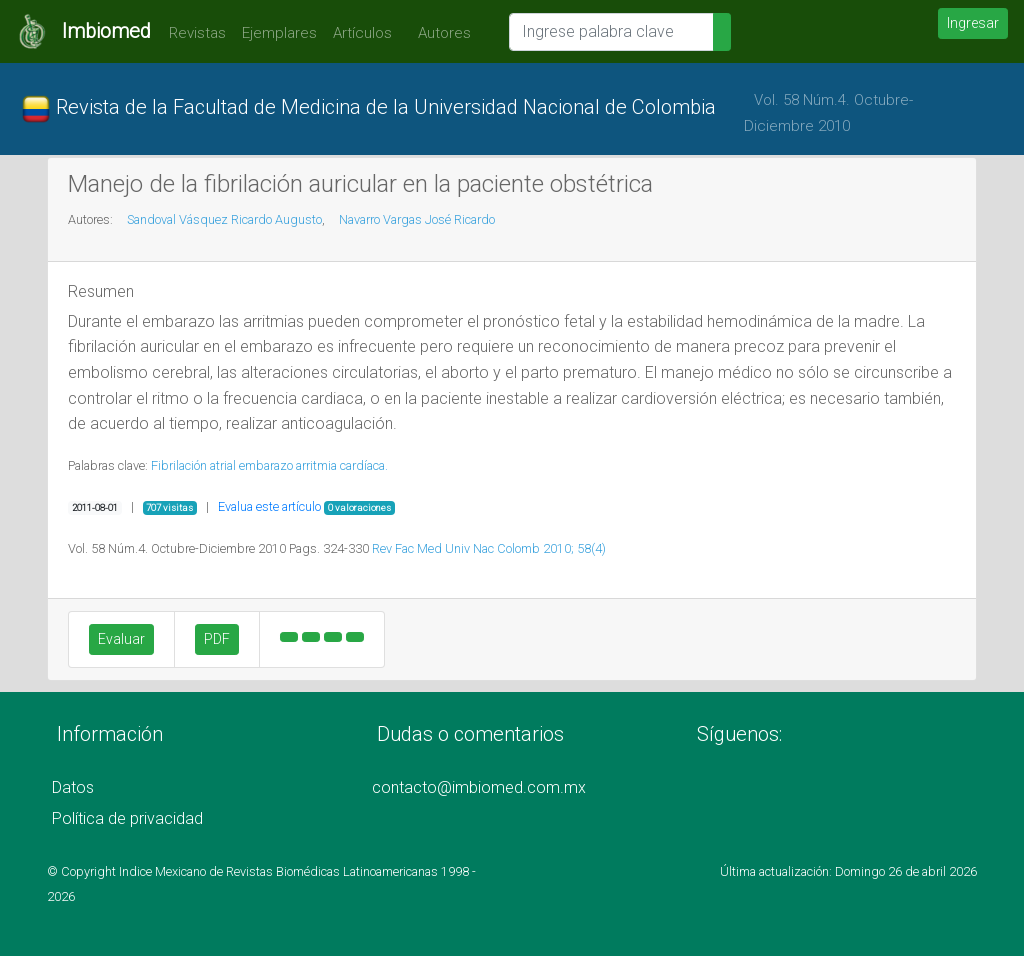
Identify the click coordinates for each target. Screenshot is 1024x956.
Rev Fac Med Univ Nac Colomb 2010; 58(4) (489, 548)
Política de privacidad (127, 818)
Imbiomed (106, 31)
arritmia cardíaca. (342, 465)
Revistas (192, 33)
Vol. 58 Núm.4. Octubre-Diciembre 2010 (828, 113)
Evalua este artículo (269, 506)
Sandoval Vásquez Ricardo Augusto (224, 219)
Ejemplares (279, 33)
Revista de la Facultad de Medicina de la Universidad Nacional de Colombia (368, 109)
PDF (217, 639)
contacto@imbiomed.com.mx (479, 787)
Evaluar (121, 639)
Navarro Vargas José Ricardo (417, 219)
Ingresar (973, 23)
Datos (73, 787)
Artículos (362, 33)
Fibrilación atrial (193, 465)
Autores (439, 33)
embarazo (266, 465)
